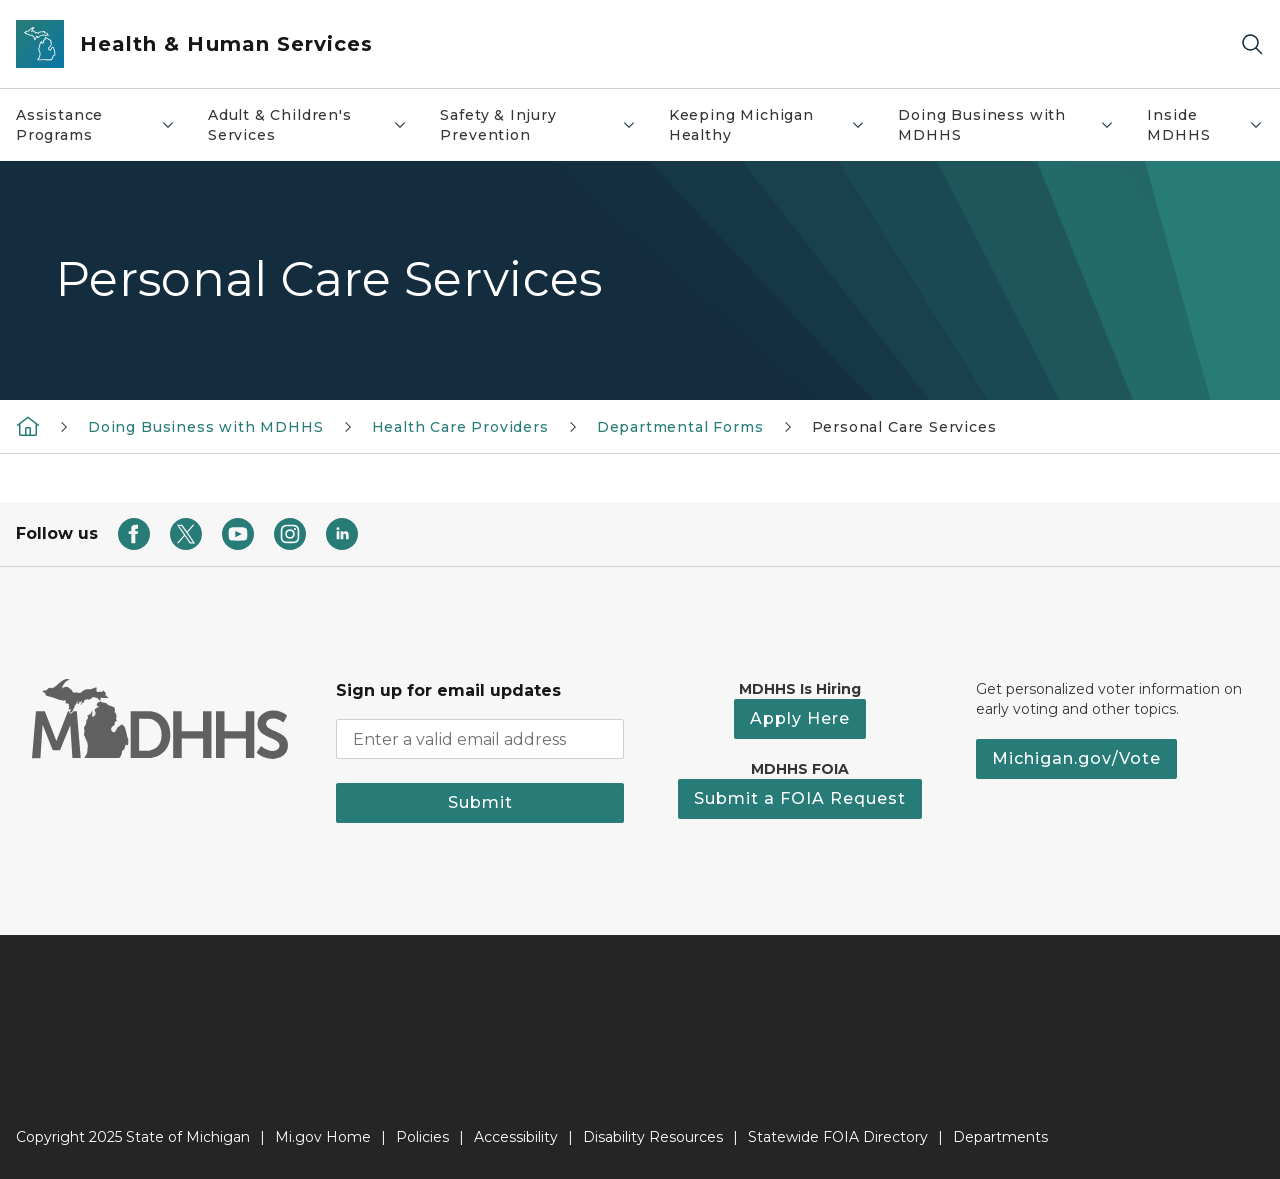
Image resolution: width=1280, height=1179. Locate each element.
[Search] (1252, 44)
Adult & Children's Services (316, 125)
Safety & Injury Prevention (545, 125)
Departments (1000, 1137)
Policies (422, 1137)
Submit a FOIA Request (800, 798)
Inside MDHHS (1213, 125)
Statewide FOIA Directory (838, 1137)
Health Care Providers (460, 427)
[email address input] (480, 739)
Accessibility (516, 1137)
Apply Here (800, 718)
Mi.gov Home (323, 1137)
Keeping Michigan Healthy (775, 125)
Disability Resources (653, 1137)
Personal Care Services (904, 427)
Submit (480, 802)
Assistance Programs (103, 125)
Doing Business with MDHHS (1014, 125)
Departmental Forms (680, 427)
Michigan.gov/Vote (1076, 758)
